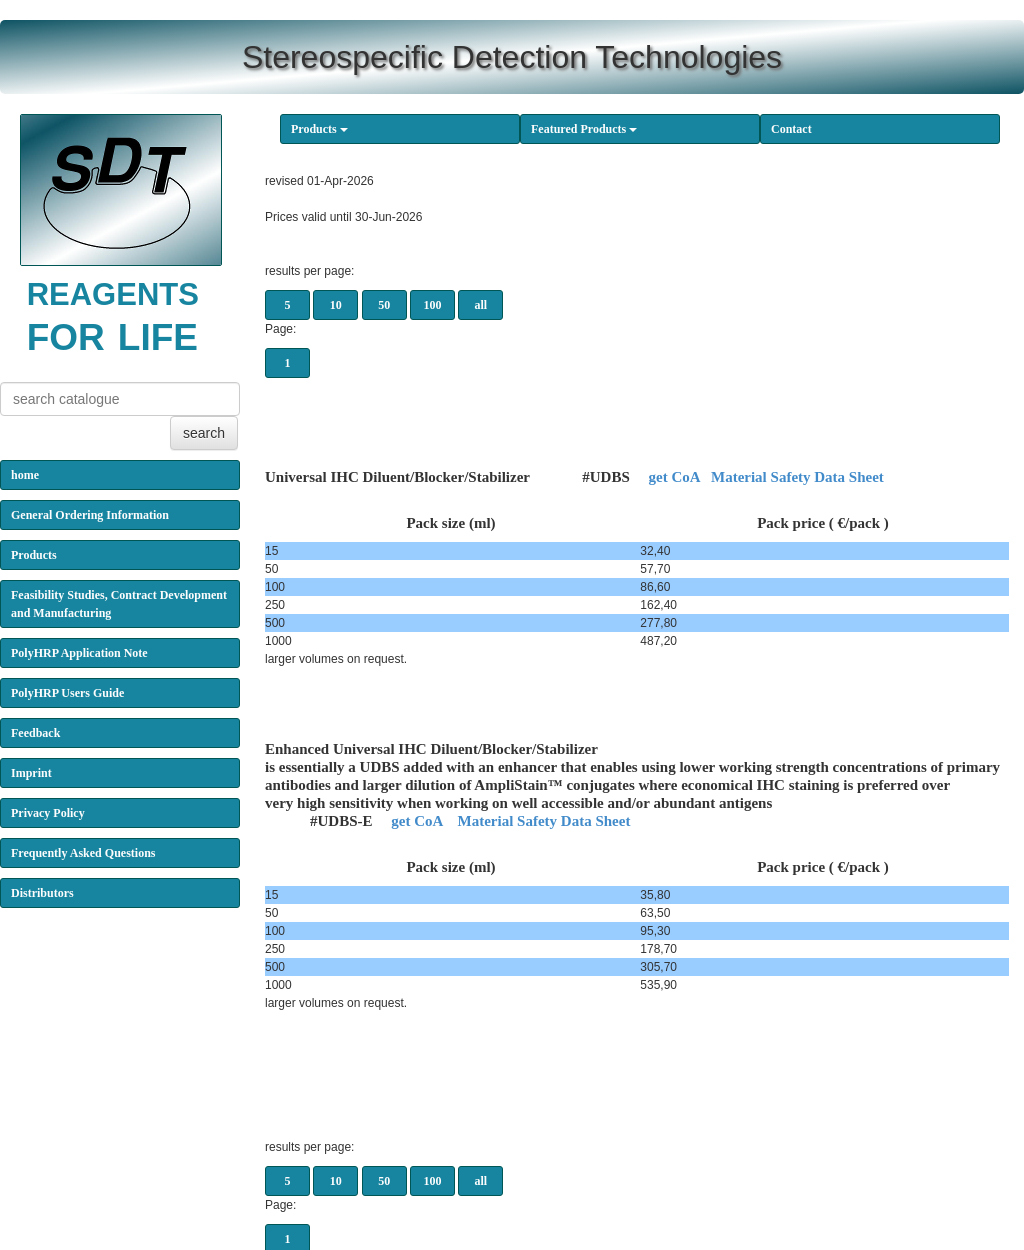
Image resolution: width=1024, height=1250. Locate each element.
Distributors (42, 893)
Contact (791, 129)
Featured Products (584, 129)
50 (384, 305)
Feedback (35, 733)
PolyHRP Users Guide (67, 693)
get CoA (673, 477)
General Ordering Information (90, 515)
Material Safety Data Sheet (797, 477)
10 (336, 305)
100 (433, 305)
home (25, 475)
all (481, 305)
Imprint (31, 773)
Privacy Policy (48, 813)
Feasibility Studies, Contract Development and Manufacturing (119, 604)
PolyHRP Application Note (79, 653)
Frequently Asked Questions (83, 853)
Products (319, 129)
